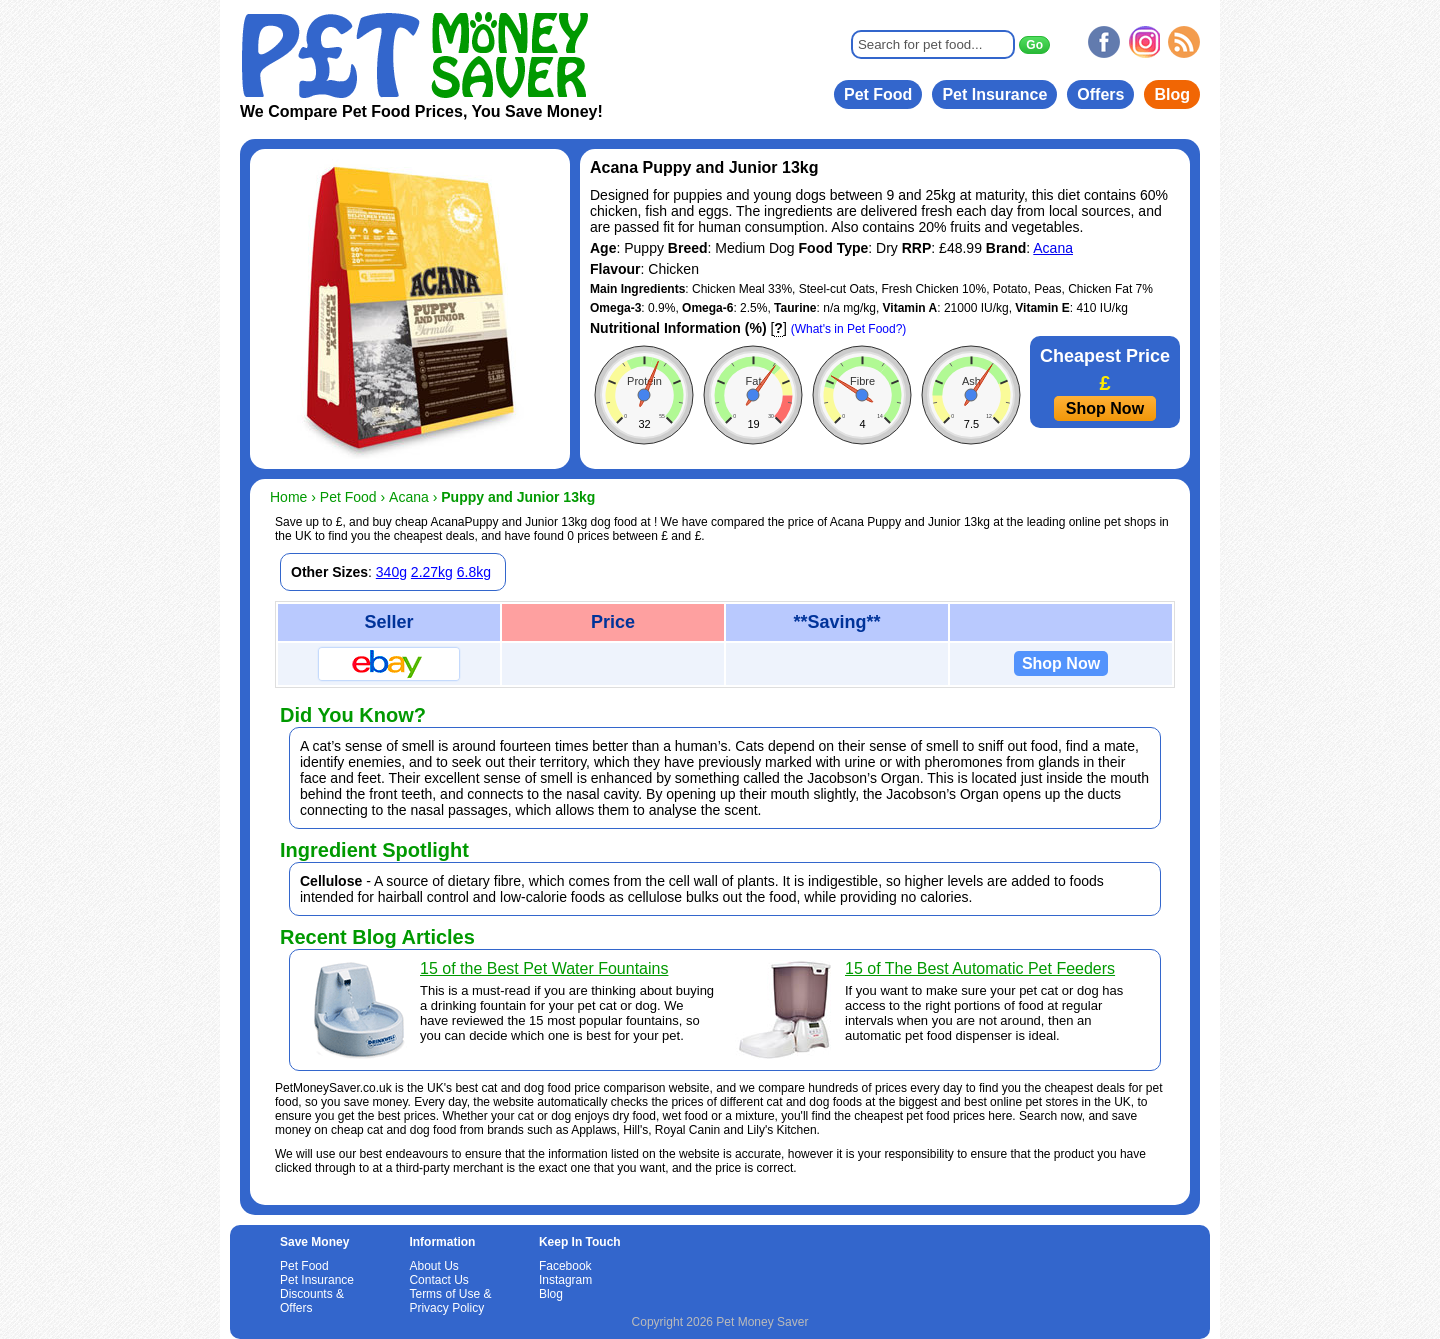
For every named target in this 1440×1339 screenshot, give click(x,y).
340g (391, 572)
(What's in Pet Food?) (849, 329)
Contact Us (438, 1280)
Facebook (565, 1266)
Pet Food (878, 94)
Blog (1172, 94)
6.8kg (474, 572)
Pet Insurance (994, 94)
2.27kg (432, 572)
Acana (1053, 248)
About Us (433, 1266)
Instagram (565, 1280)
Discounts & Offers (312, 1301)
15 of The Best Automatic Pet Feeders (980, 968)
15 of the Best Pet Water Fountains (544, 968)
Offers (1100, 94)
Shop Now (1105, 408)
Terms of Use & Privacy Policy (450, 1301)
